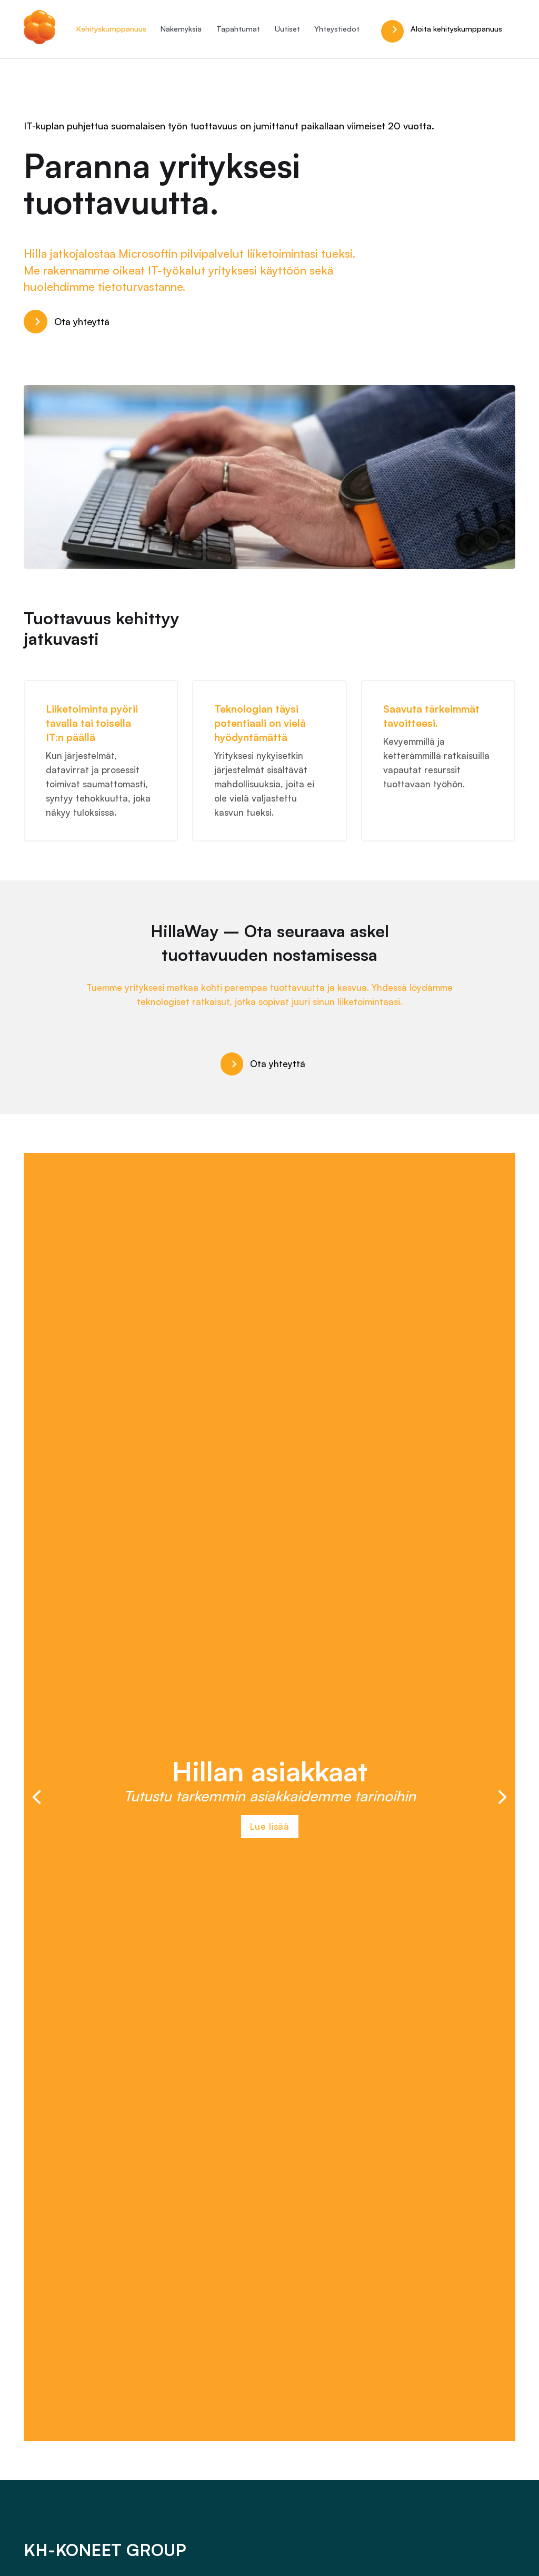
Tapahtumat (238, 28)
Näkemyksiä (181, 28)
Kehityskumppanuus (111, 28)
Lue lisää (270, 1826)
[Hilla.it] (39, 29)
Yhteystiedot (337, 28)
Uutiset (287, 28)
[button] (37, 1797)
